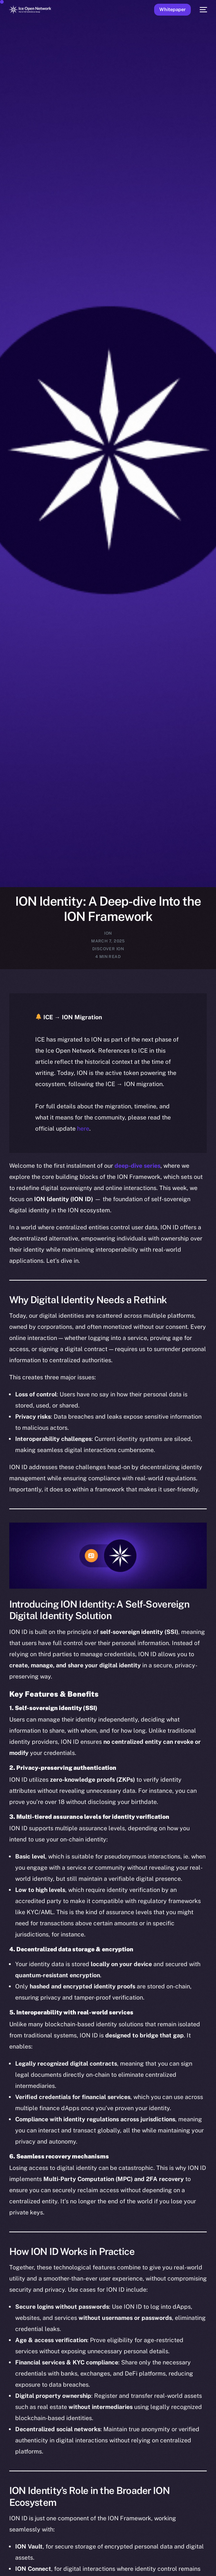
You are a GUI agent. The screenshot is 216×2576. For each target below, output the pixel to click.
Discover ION (108, 949)
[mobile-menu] (202, 9)
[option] (3, 2561)
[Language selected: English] (100, 2565)
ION (108, 933)
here (83, 1128)
